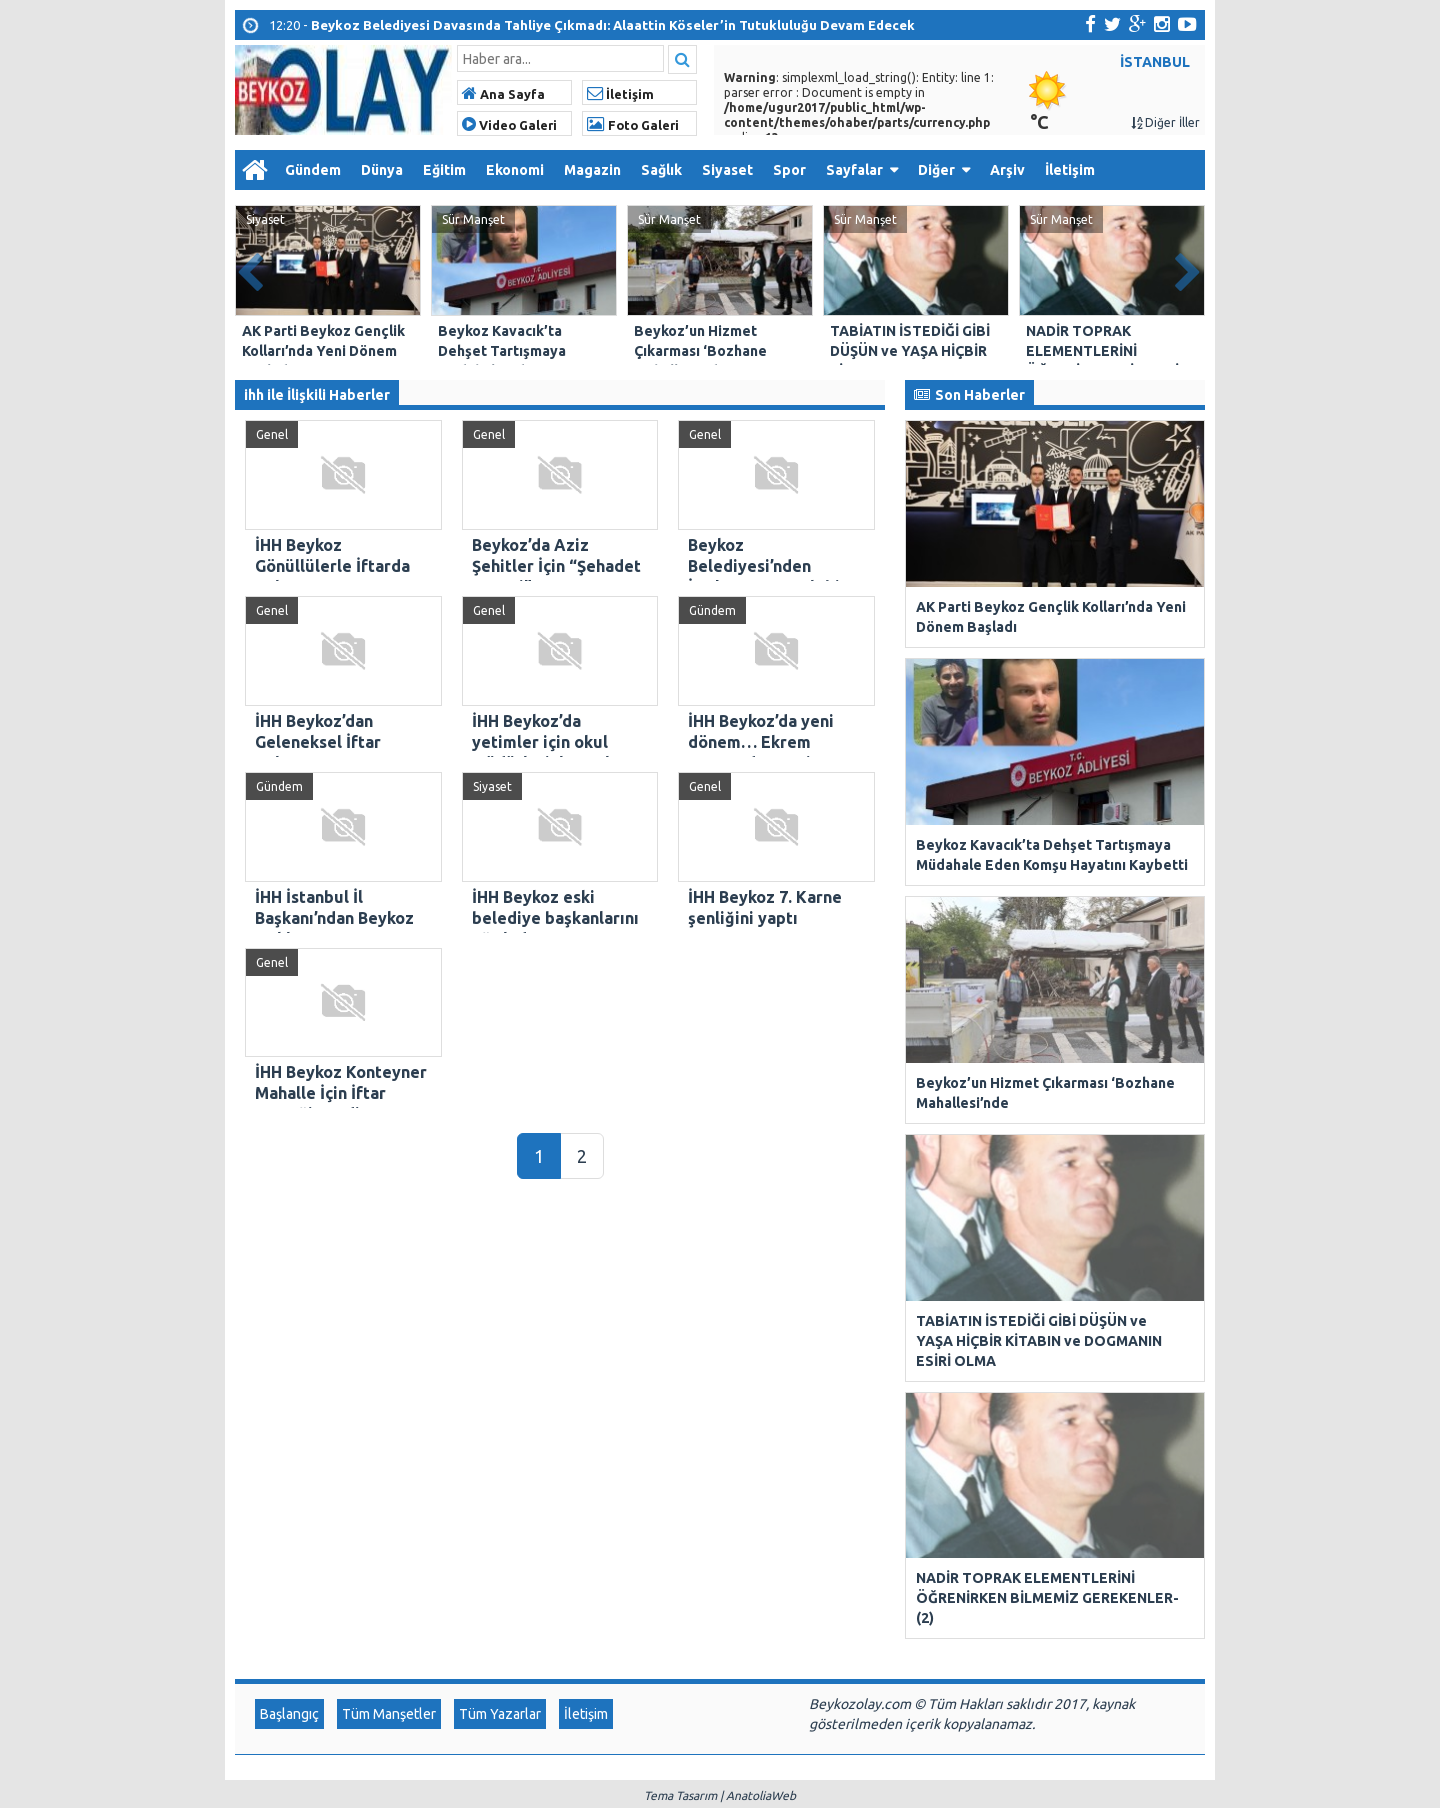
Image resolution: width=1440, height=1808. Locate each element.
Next (1189, 268)
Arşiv (1007, 170)
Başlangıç (289, 1254)
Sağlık (661, 170)
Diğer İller (1165, 122)
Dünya (382, 170)
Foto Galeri (633, 125)
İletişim (620, 94)
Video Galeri (509, 125)
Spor (789, 170)
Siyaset (727, 170)
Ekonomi (515, 170)
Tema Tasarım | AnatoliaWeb (720, 1335)
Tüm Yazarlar (500, 1254)
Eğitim (444, 170)
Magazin (592, 170)
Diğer (936, 170)
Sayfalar (854, 170)
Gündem (313, 170)
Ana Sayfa (503, 94)
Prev (251, 268)
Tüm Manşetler (389, 1254)
